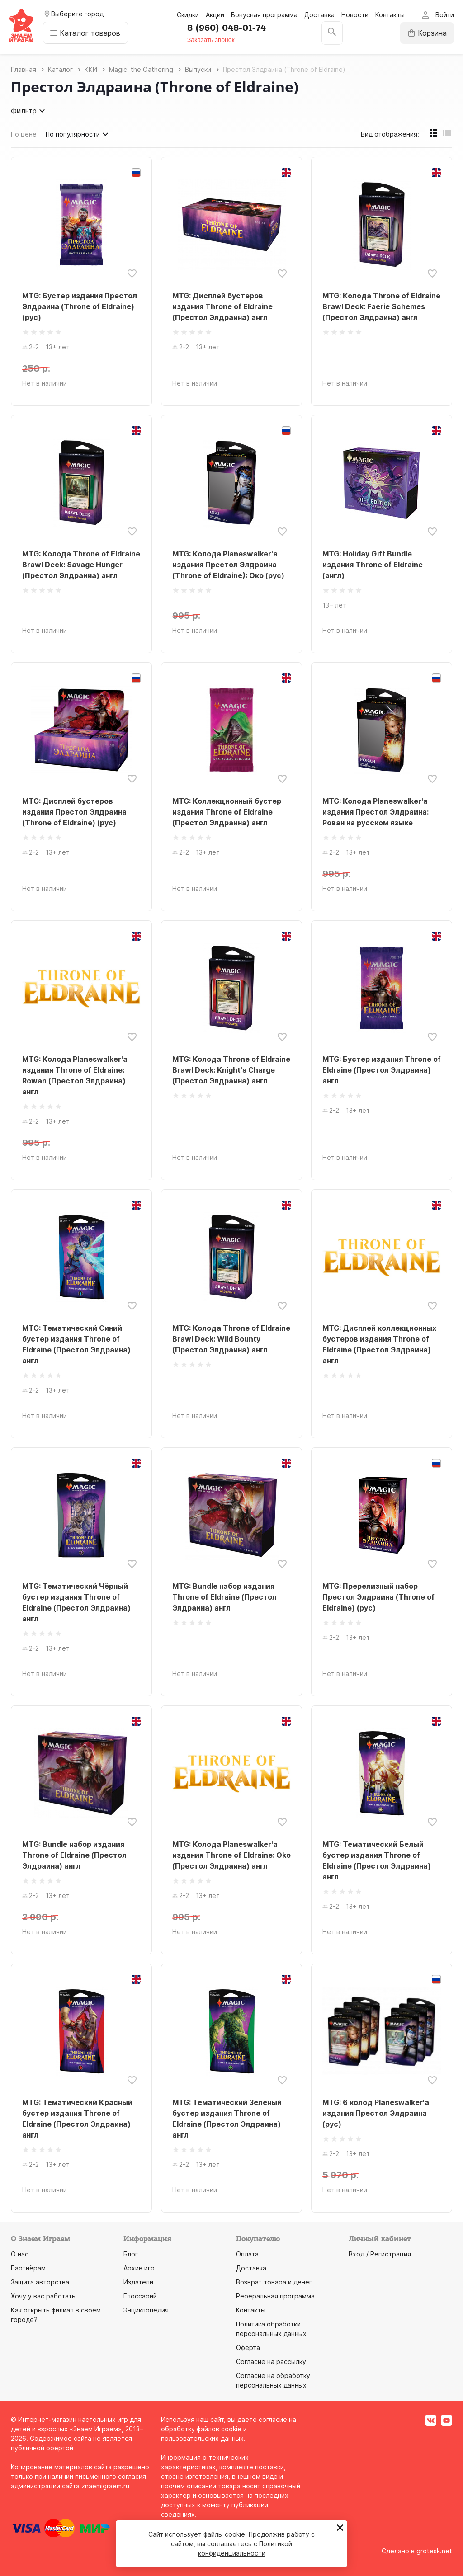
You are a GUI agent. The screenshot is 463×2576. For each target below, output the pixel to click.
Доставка (319, 15)
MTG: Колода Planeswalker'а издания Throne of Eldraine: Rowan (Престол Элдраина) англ (75, 1075)
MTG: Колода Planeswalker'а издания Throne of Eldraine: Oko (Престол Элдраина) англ (231, 1855)
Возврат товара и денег (274, 2282)
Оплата (247, 2254)
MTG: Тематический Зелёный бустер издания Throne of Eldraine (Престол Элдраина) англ (227, 2118)
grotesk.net (434, 2551)
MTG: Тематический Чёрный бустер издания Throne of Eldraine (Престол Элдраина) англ (76, 1602)
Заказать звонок (211, 39)
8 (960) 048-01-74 (227, 28)
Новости (355, 15)
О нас (19, 2254)
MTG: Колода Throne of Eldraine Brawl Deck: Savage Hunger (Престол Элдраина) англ (81, 564)
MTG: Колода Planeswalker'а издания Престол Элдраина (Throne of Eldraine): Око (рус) (228, 564)
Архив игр (139, 2268)
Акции (215, 15)
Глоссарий (140, 2296)
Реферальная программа (275, 2296)
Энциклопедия (146, 2310)
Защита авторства (40, 2282)
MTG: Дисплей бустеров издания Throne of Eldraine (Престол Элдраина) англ (222, 306)
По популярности (78, 134)
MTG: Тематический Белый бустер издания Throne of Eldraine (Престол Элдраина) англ (376, 1860)
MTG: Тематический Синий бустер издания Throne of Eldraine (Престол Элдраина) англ (76, 1344)
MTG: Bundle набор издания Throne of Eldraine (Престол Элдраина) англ (224, 1597)
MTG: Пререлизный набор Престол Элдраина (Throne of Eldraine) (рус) (378, 1597)
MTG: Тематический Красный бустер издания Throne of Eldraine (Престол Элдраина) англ (77, 2118)
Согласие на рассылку (271, 2361)
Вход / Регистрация (380, 2254)
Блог (130, 2254)
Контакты (390, 15)
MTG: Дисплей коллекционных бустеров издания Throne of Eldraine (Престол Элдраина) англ (379, 1344)
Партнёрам (28, 2268)
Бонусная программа (264, 15)
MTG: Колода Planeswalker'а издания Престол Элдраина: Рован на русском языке (375, 811)
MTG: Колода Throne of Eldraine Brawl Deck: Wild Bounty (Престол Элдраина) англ (231, 1338)
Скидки (188, 15)
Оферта (248, 2347)
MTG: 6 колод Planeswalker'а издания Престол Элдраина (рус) (375, 2113)
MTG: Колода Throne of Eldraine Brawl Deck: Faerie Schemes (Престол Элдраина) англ (381, 306)
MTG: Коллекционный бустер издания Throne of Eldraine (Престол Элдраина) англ (226, 811)
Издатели (138, 2282)
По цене (24, 134)
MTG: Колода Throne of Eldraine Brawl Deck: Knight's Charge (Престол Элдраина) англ (231, 1070)
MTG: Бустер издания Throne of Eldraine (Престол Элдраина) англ (381, 1070)
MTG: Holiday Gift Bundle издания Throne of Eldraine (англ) (372, 564)
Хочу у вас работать (43, 2296)
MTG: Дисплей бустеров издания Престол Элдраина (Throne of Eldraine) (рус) (74, 811)
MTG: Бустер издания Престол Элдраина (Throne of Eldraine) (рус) (79, 306)
